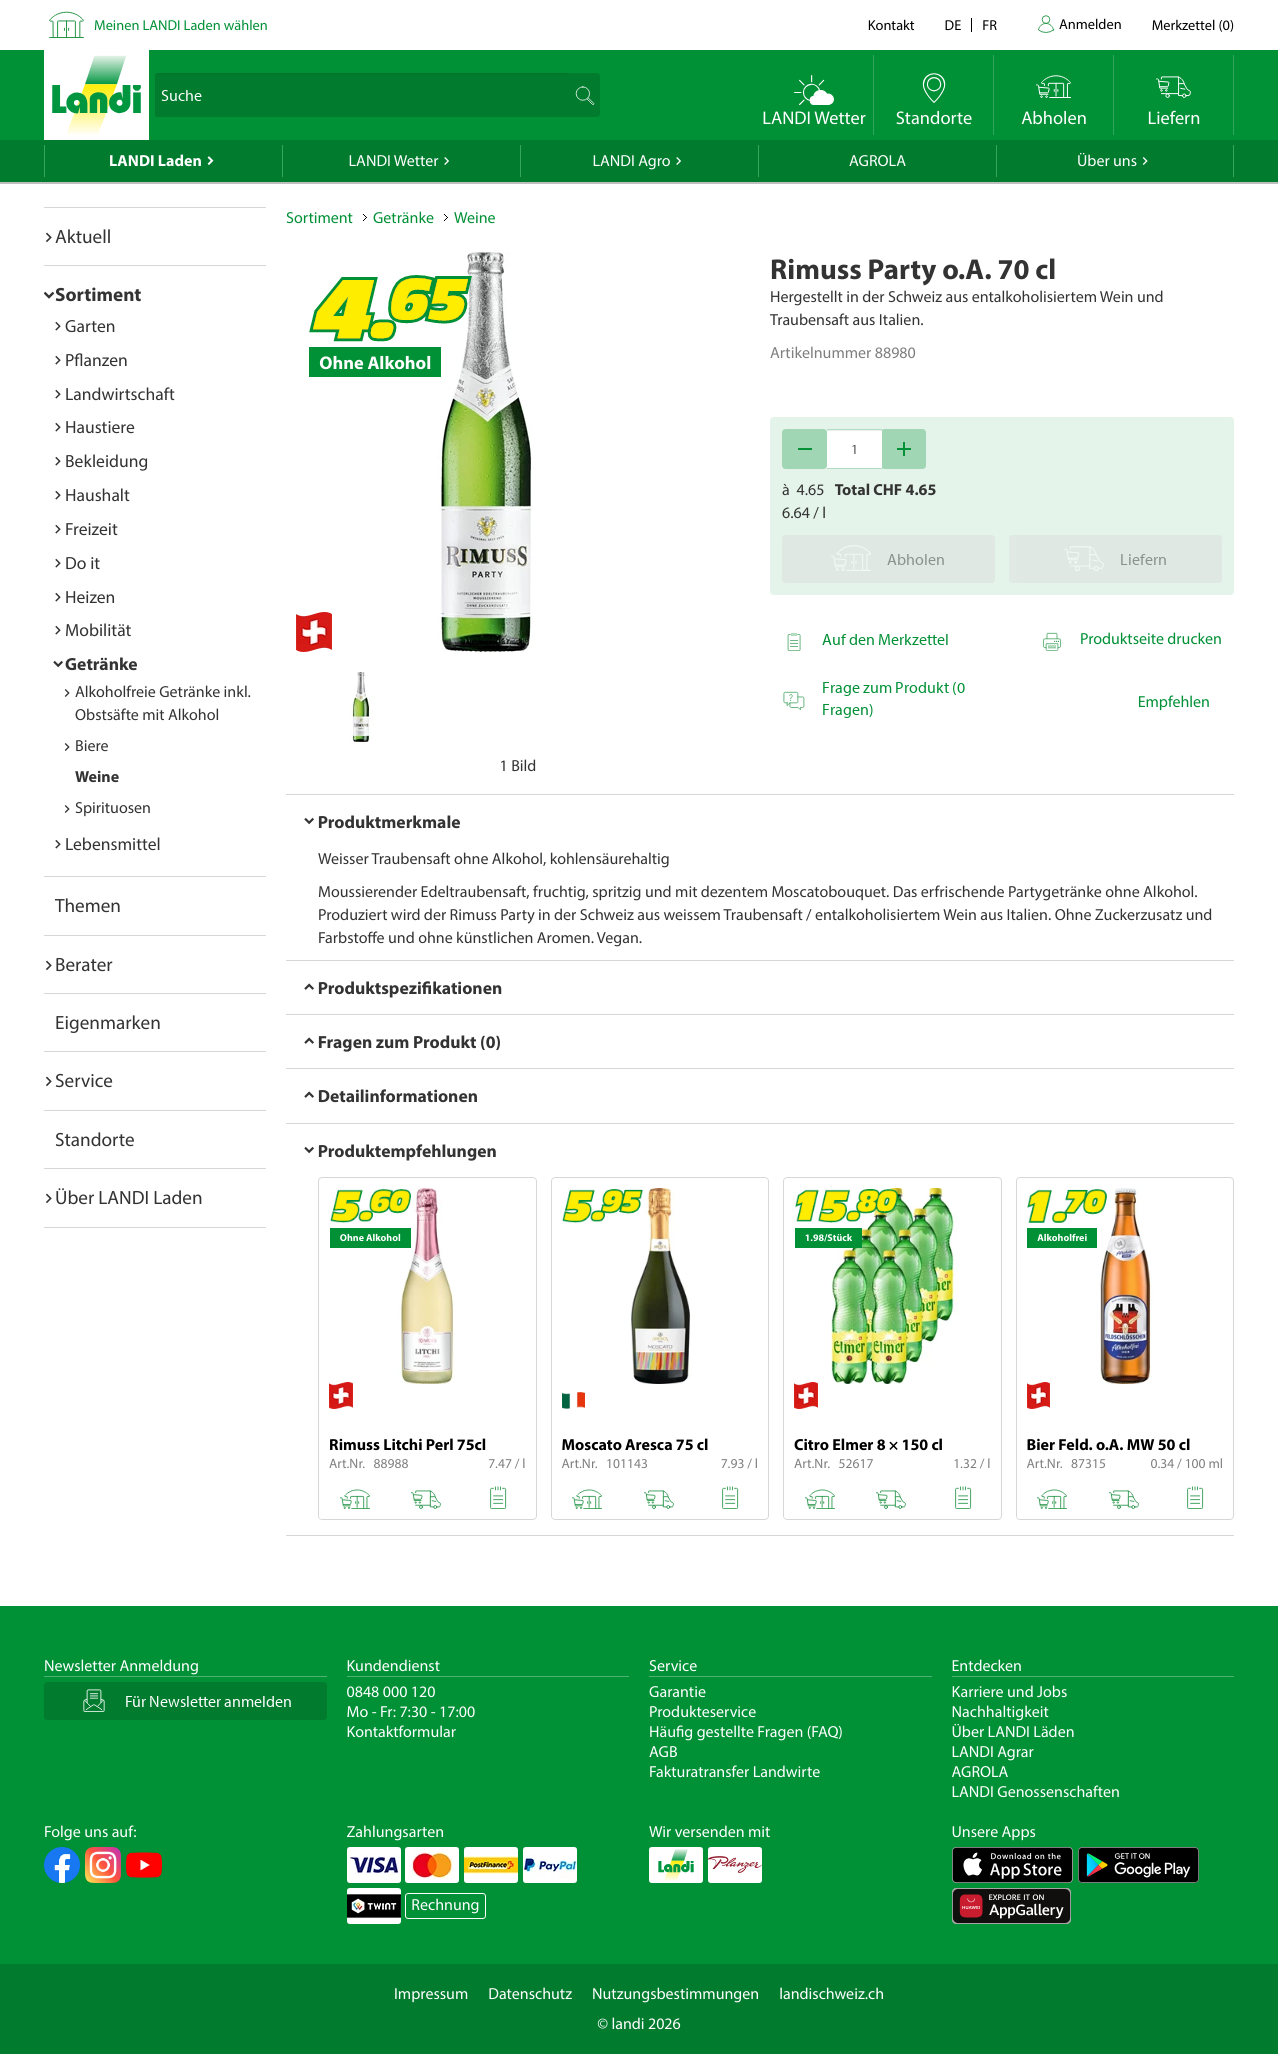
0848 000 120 (391, 1692)
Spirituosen (113, 808)
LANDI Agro (631, 161)
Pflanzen (96, 359)
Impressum (431, 1994)
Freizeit (91, 528)
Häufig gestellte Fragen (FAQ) (746, 1732)
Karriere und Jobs (1010, 1692)
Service (84, 1080)
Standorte (95, 1139)
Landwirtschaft (120, 393)
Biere (92, 746)
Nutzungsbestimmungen (675, 1994)
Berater (84, 964)
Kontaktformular (402, 1732)
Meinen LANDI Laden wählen (181, 24)
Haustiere (100, 426)
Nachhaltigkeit (1000, 1712)
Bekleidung (106, 460)
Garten (90, 325)
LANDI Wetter (394, 161)
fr (989, 24)
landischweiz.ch (831, 1994)
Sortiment (98, 294)
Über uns (1107, 161)
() (1193, 24)
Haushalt (97, 494)
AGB (663, 1752)
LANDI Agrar (993, 1752)
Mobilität (98, 629)
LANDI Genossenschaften (1036, 1792)
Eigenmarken (108, 1022)
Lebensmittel (113, 843)
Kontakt (891, 24)
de (953, 24)
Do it (82, 562)
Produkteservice (702, 1712)
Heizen (90, 596)
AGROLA (877, 161)
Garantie (677, 1692)
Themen (88, 905)
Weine (97, 777)
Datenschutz (530, 1994)
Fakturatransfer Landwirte (734, 1772)
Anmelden (1090, 23)
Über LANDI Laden (129, 1197)
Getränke (101, 663)
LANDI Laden (155, 161)
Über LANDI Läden (1013, 1732)
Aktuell (83, 236)
